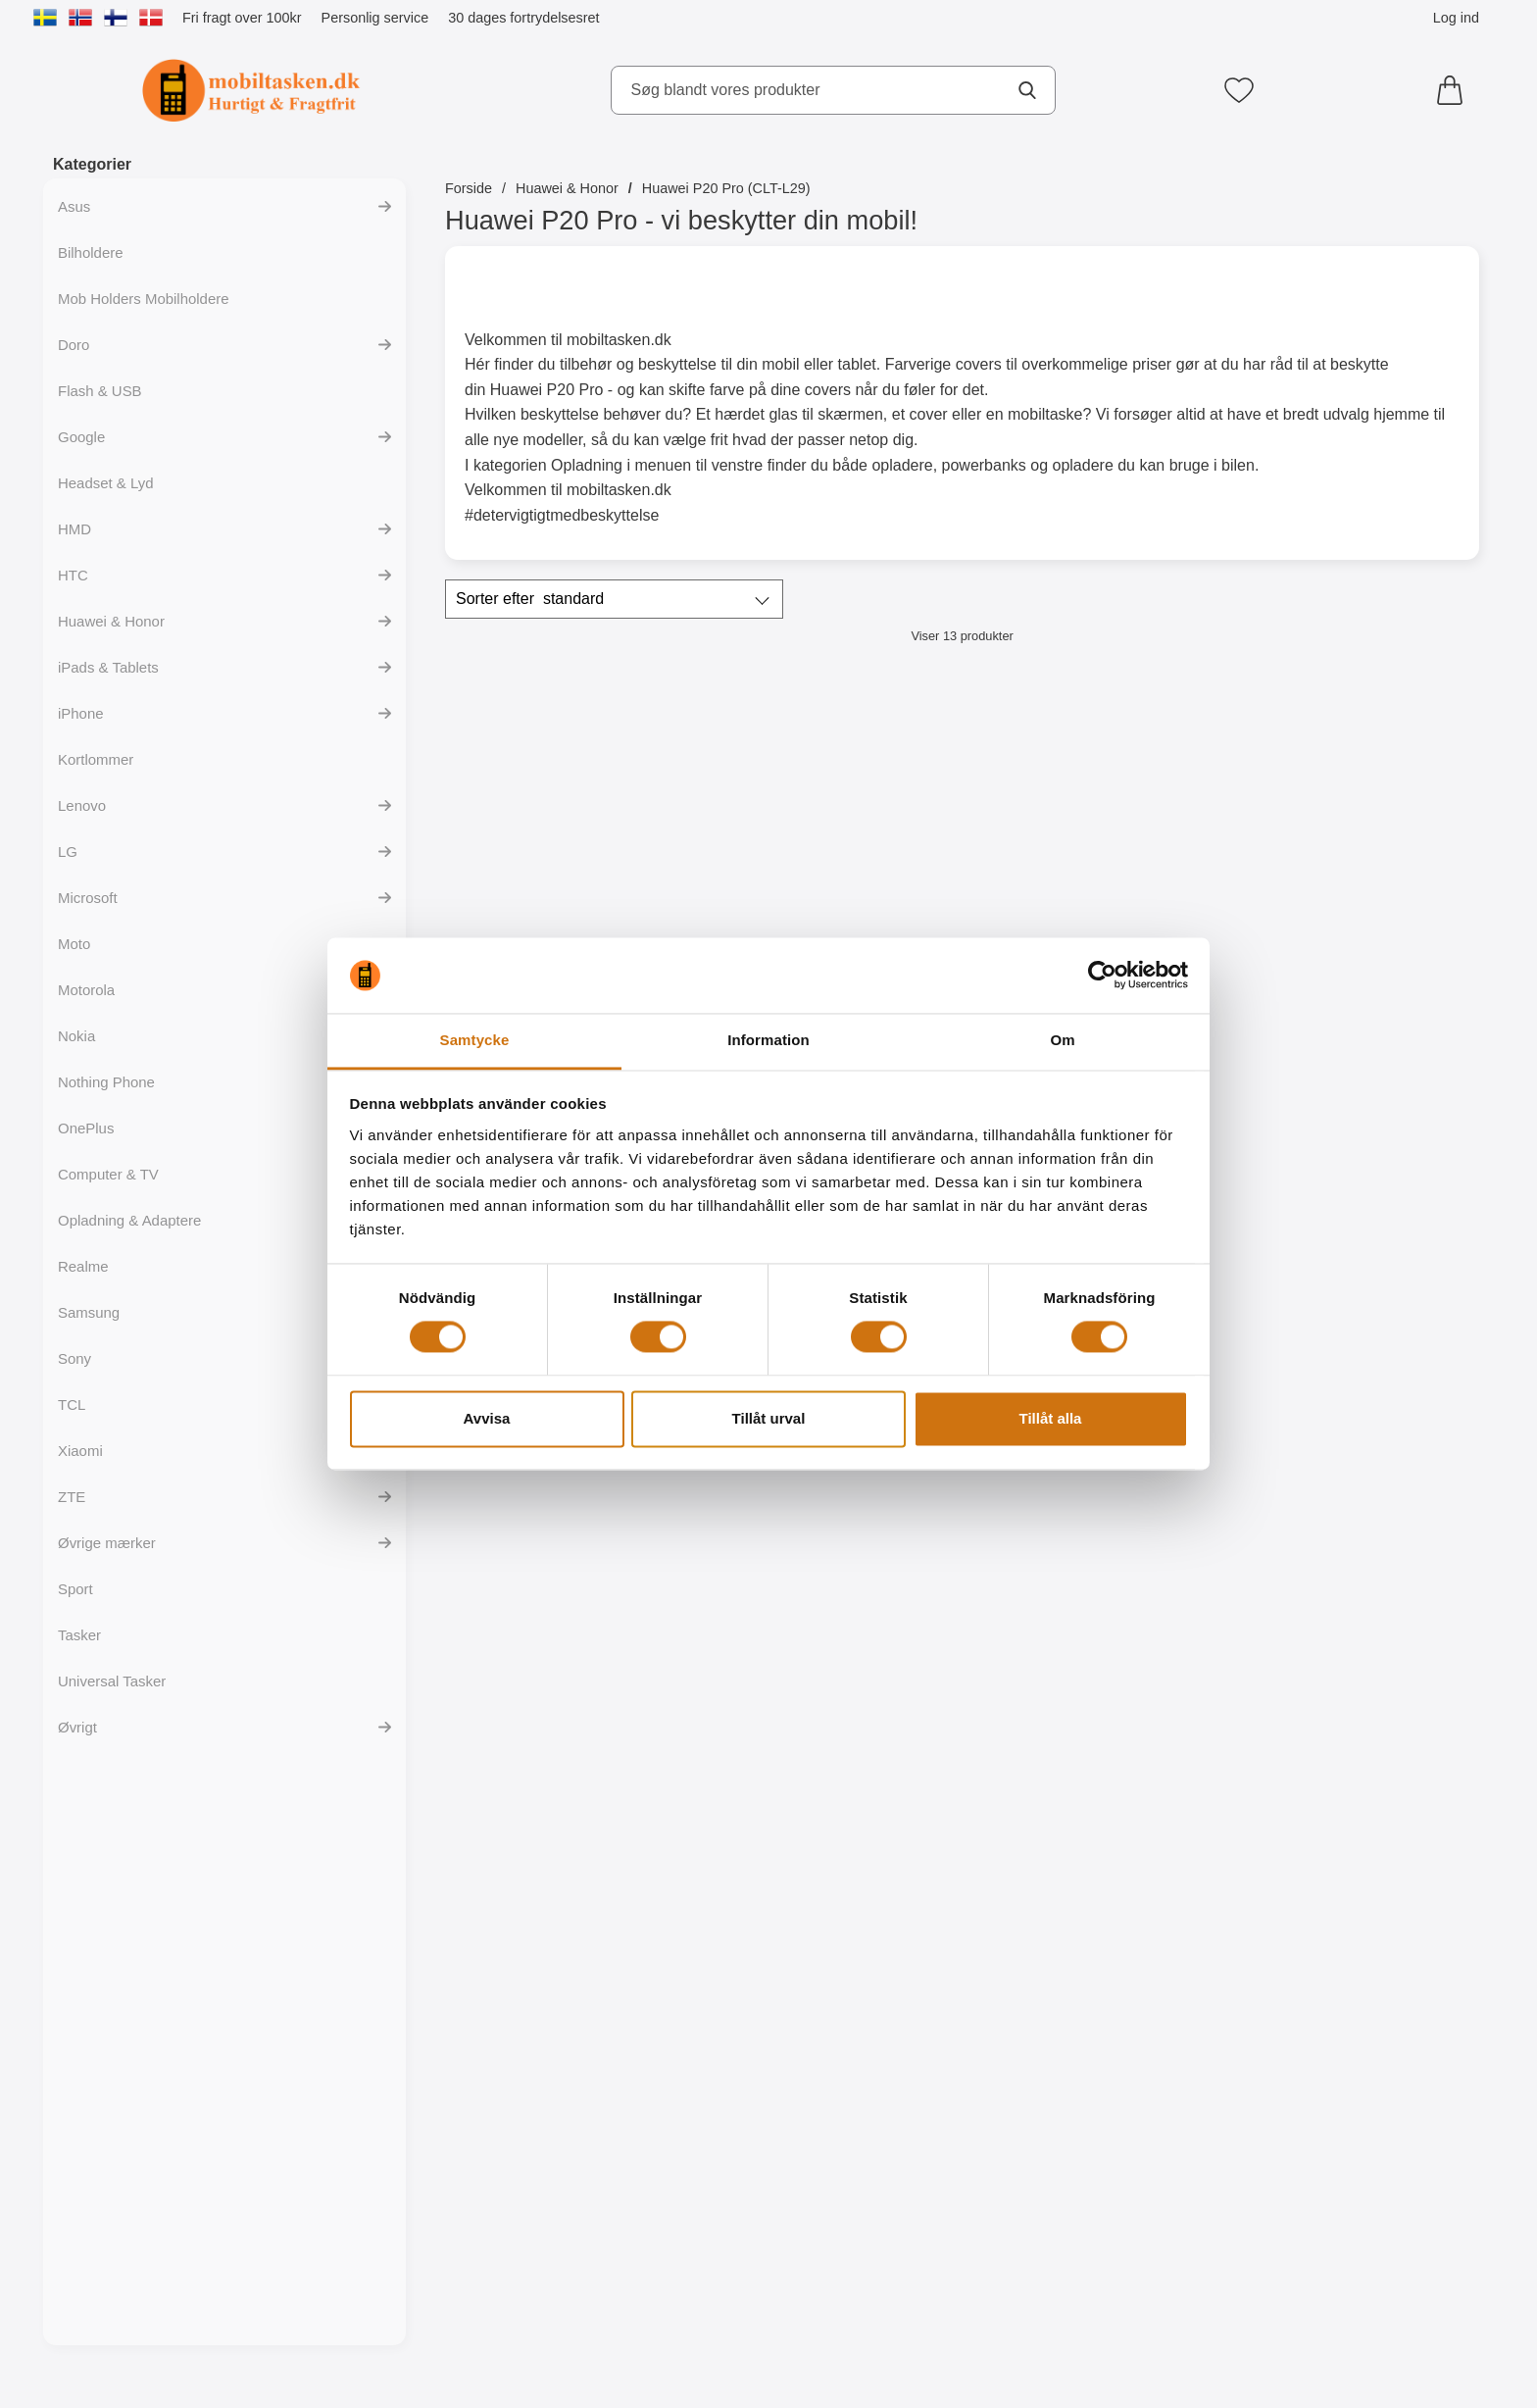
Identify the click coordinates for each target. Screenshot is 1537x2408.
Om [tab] (1062, 1039)
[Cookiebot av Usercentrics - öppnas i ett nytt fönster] (1102, 975)
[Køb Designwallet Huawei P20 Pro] (1092, 1874)
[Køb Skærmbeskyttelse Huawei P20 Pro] (1354, 1453)
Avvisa (487, 1418)
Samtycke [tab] (475, 1039)
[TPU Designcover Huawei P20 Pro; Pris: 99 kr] (1353, 1675)
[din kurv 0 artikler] (1454, 90)
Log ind (1456, 17)
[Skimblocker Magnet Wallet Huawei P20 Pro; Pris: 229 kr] (1092, 832)
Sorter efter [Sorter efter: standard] (530, 599)
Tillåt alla (1050, 1418)
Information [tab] (768, 1039)
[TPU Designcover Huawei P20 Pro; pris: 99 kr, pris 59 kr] (570, 2097)
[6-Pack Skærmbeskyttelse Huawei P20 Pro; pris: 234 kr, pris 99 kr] (570, 1675)
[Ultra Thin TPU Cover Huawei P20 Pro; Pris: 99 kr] (831, 1675)
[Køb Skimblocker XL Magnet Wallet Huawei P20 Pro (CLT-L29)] (1354, 1031)
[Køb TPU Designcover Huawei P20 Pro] (1354, 1874)
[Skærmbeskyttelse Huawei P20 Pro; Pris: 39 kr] (1353, 1253)
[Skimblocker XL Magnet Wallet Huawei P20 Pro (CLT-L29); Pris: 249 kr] (1353, 832)
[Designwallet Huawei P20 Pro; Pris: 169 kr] (1092, 1675)
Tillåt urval (769, 1418)
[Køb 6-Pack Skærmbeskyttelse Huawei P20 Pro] (571, 1874)
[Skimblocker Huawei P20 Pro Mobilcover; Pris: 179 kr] (570, 832)
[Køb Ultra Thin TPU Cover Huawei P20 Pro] (831, 1874)
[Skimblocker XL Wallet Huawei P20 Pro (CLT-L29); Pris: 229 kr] (831, 832)
